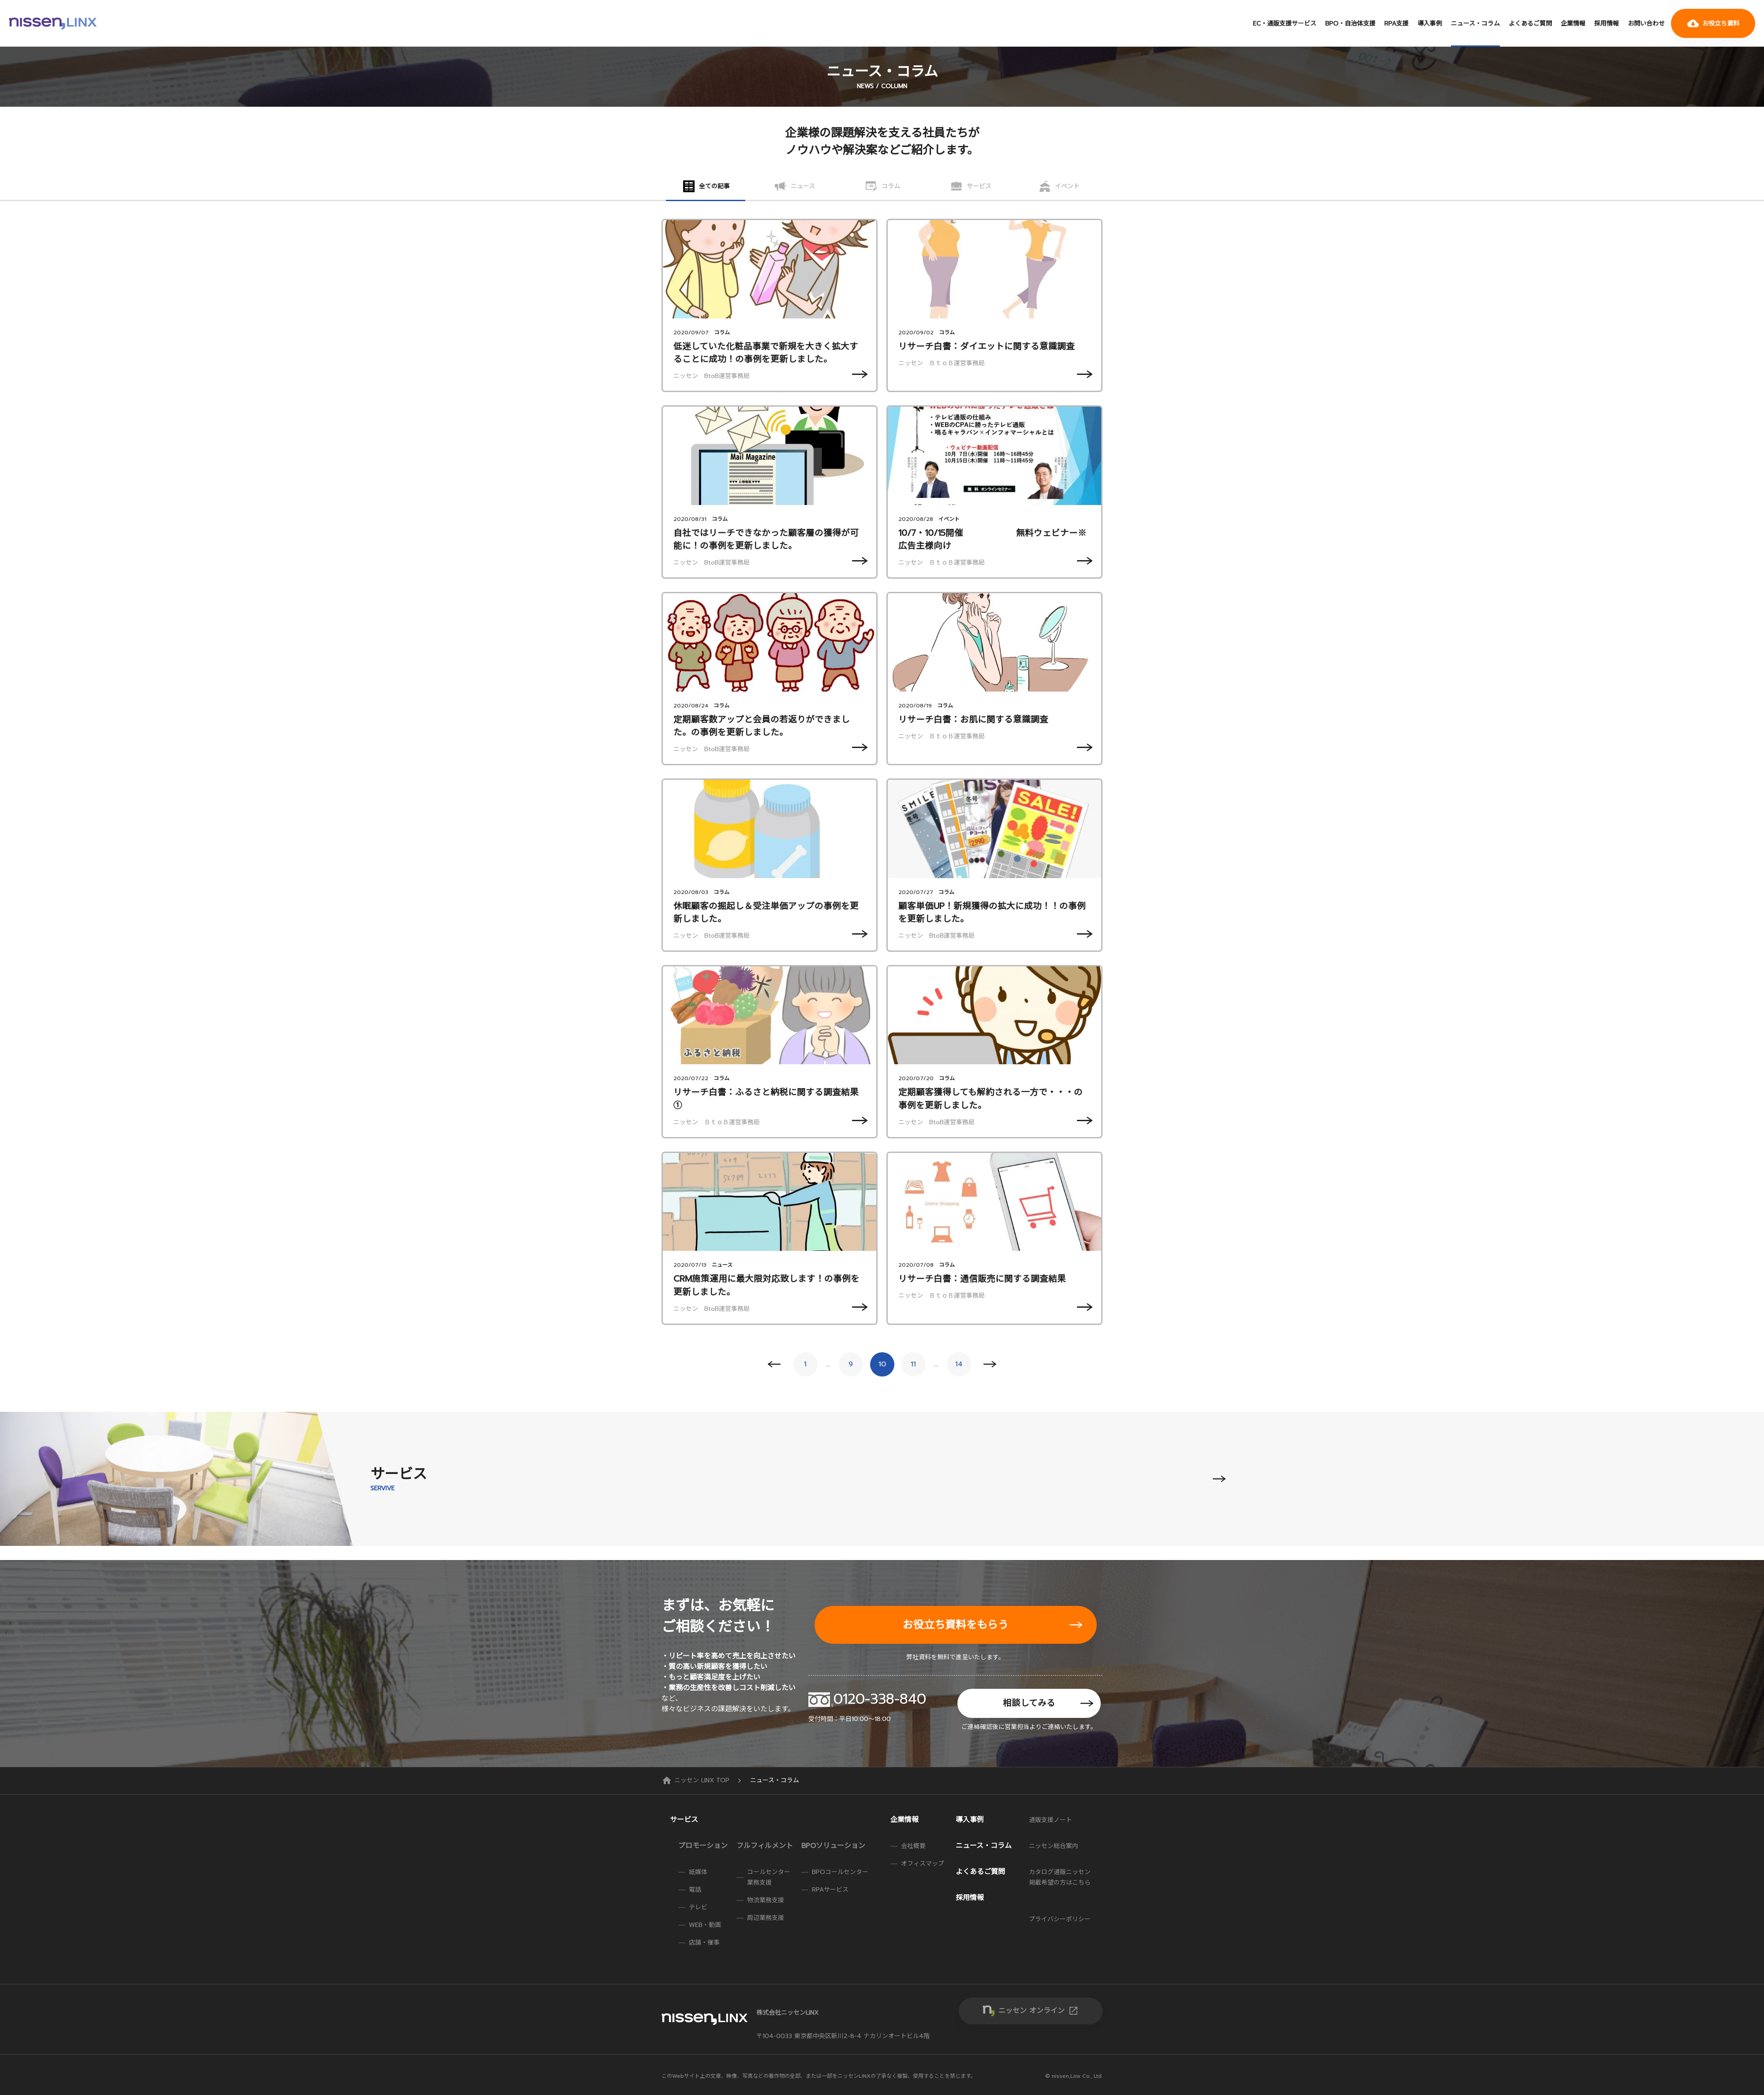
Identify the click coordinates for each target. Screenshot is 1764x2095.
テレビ (698, 1907)
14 (959, 1364)
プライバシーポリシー (1060, 1919)
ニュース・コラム (1475, 23)
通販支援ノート (1050, 1820)
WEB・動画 (705, 1925)
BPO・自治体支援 (1350, 23)
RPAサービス (830, 1889)
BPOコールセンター (840, 1872)
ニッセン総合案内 (1053, 1846)
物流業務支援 (765, 1900)
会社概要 (913, 1846)
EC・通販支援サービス (1284, 23)
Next (990, 1364)
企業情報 (1573, 23)
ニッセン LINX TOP (697, 1780)
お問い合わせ (1646, 23)
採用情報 (1606, 23)
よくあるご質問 (1530, 23)
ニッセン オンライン (1038, 2010)
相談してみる (1029, 1703)
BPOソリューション (833, 1846)
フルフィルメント (764, 1846)
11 (913, 1364)
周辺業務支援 (765, 1918)
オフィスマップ (922, 1863)
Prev (774, 1364)
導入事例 (1429, 23)
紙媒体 (698, 1872)
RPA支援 (1396, 23)
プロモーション (703, 1846)
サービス (684, 1819)
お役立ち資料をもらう (956, 1625)
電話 (695, 1889)
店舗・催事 (704, 1942)
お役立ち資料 (1713, 23)
